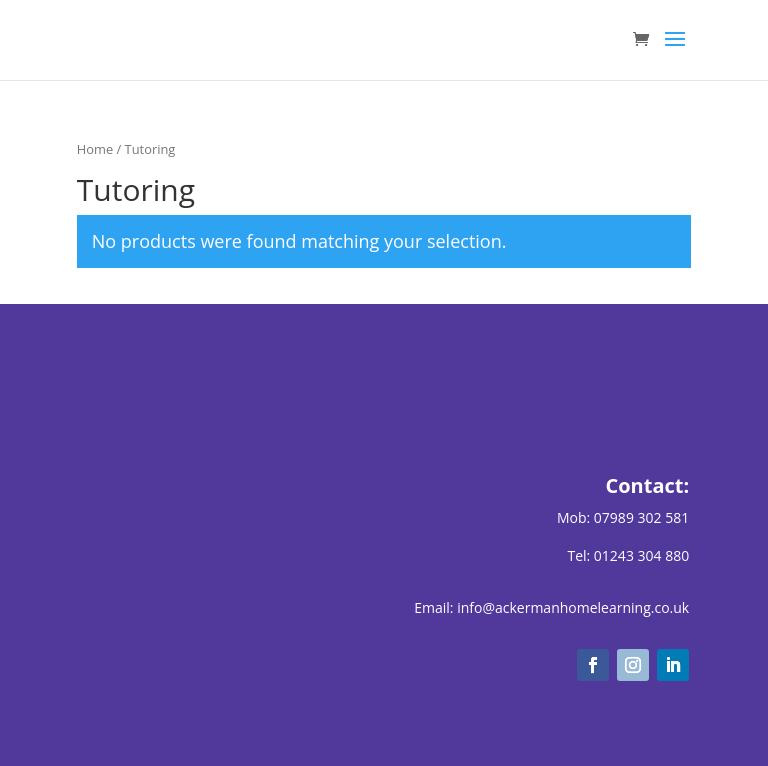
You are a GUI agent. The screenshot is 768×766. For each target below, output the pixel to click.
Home (95, 149)
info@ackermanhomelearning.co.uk (573, 607)
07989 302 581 (641, 517)
